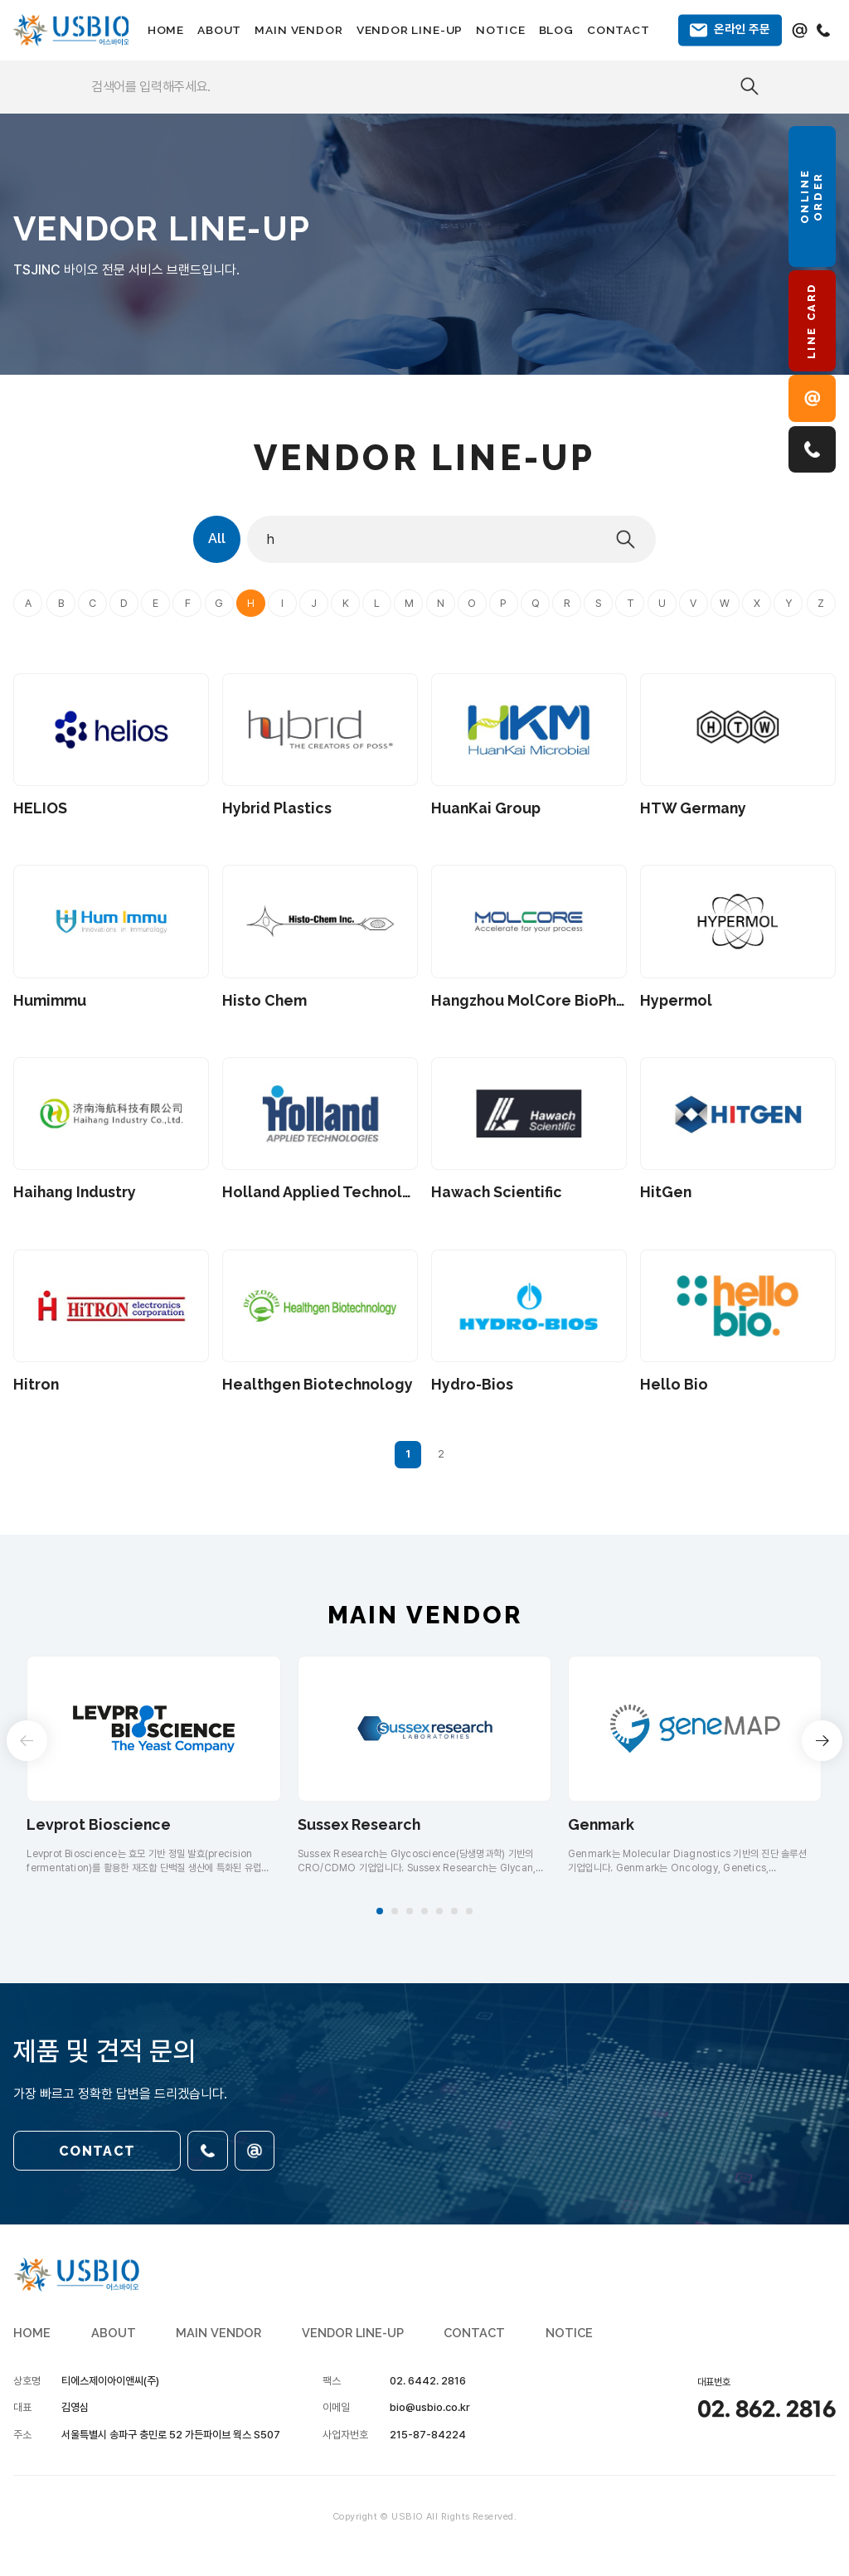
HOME (166, 29)
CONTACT (618, 29)
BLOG (556, 29)
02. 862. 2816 (766, 2410)
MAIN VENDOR (298, 29)
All (217, 538)
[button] (379, 1911)
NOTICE (500, 29)
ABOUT (219, 29)
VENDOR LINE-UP (410, 29)
